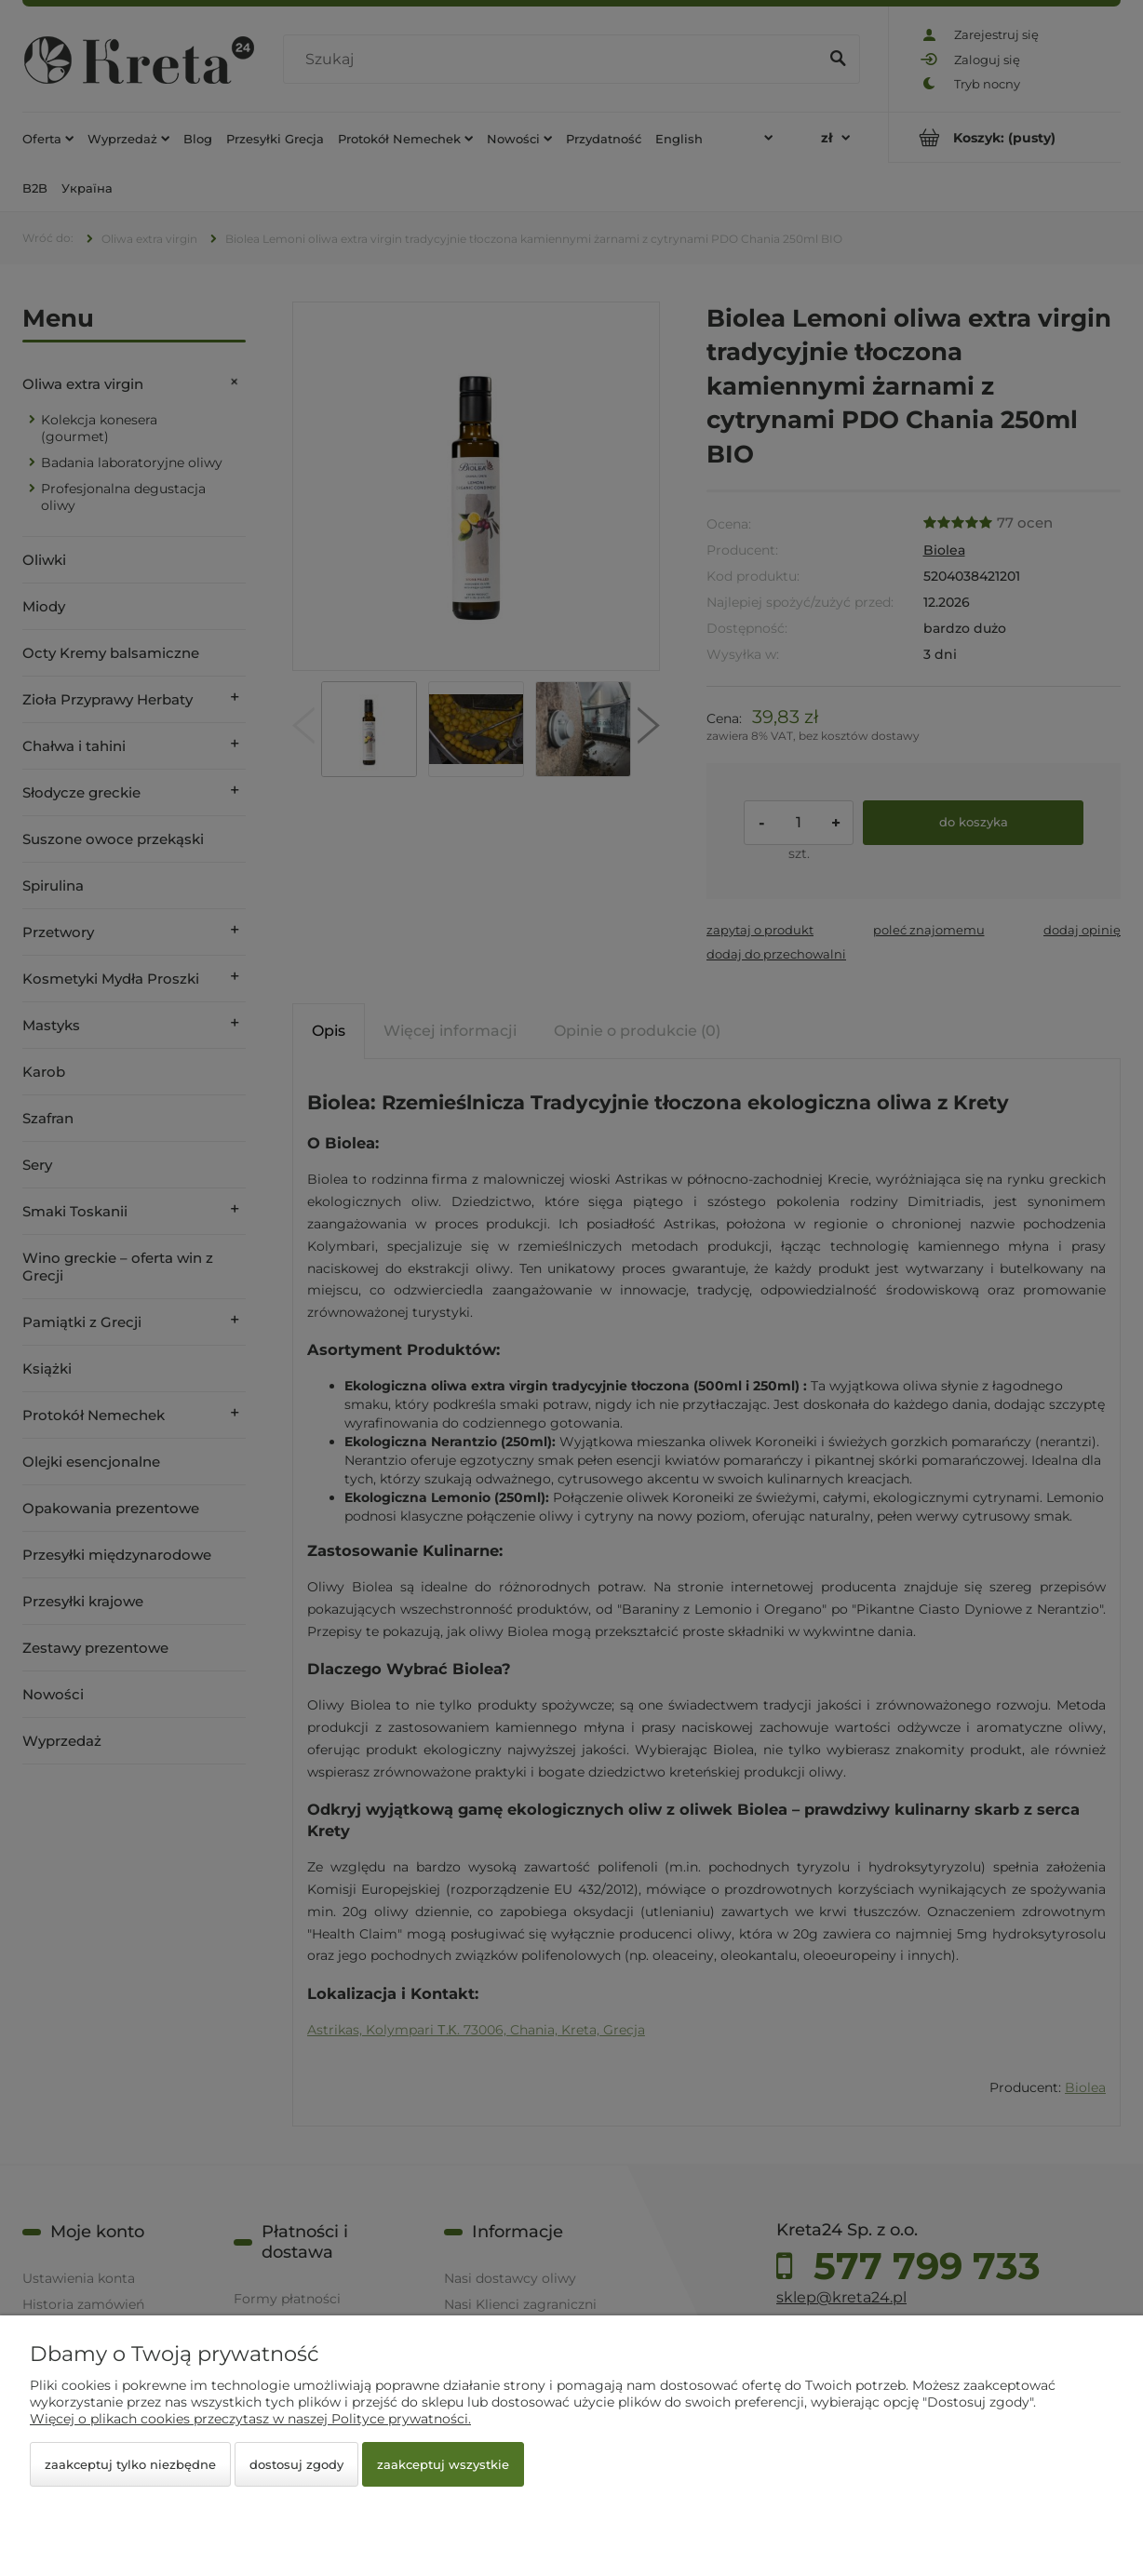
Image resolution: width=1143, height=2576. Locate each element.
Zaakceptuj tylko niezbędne (130, 2464)
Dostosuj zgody (296, 2464)
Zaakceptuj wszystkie (443, 2464)
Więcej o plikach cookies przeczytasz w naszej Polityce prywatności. (250, 2418)
